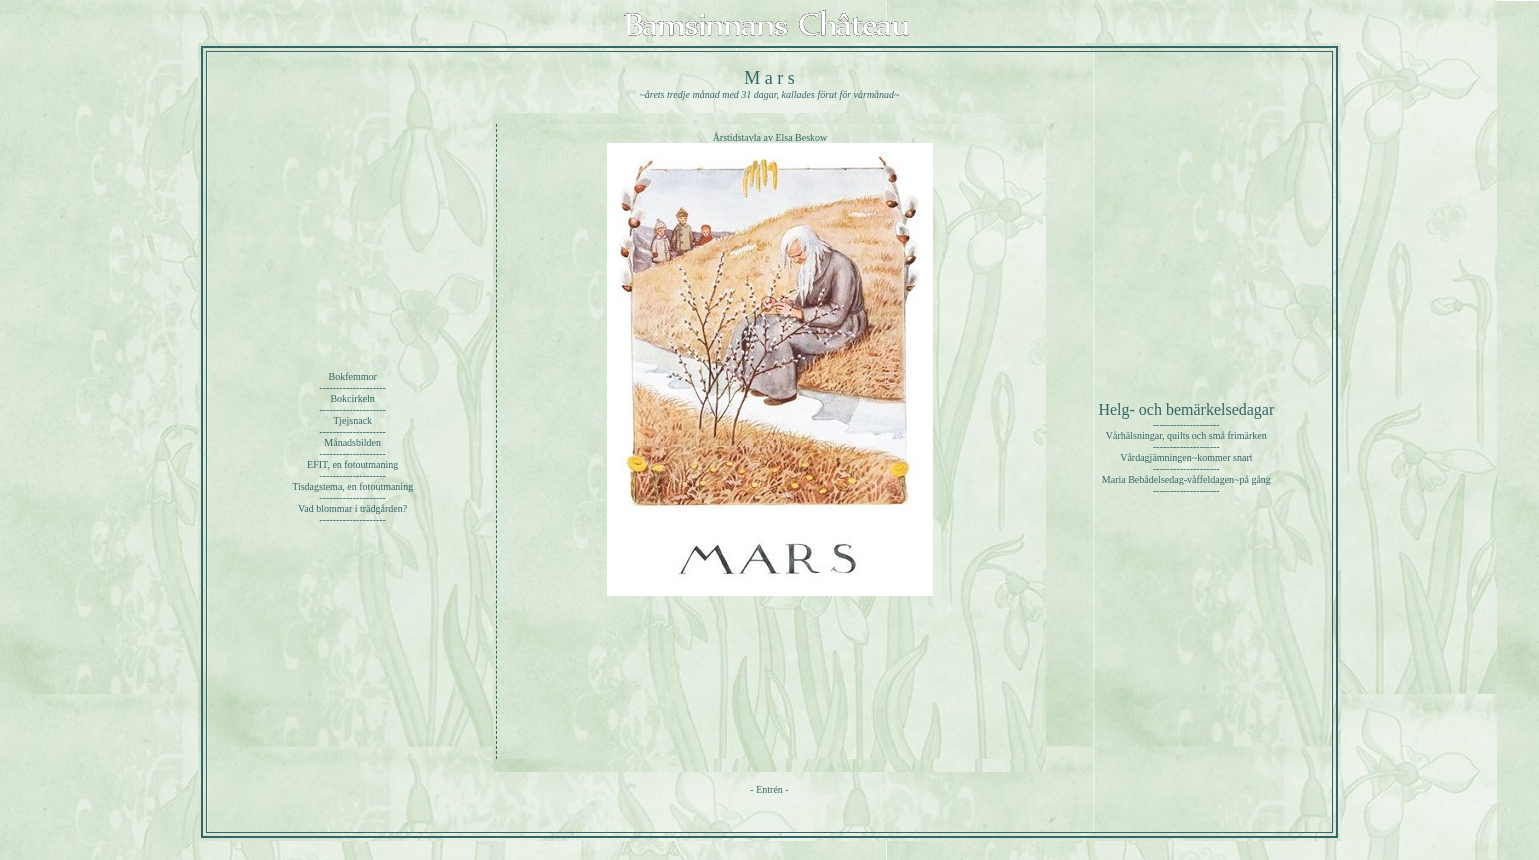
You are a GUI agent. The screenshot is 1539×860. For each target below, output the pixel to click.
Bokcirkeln (352, 398)
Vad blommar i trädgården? (352, 508)
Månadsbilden (352, 442)
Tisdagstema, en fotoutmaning (352, 486)
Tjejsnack (352, 420)
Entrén (769, 789)
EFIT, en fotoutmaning (352, 464)
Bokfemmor (352, 376)
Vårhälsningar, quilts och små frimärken (1186, 435)
